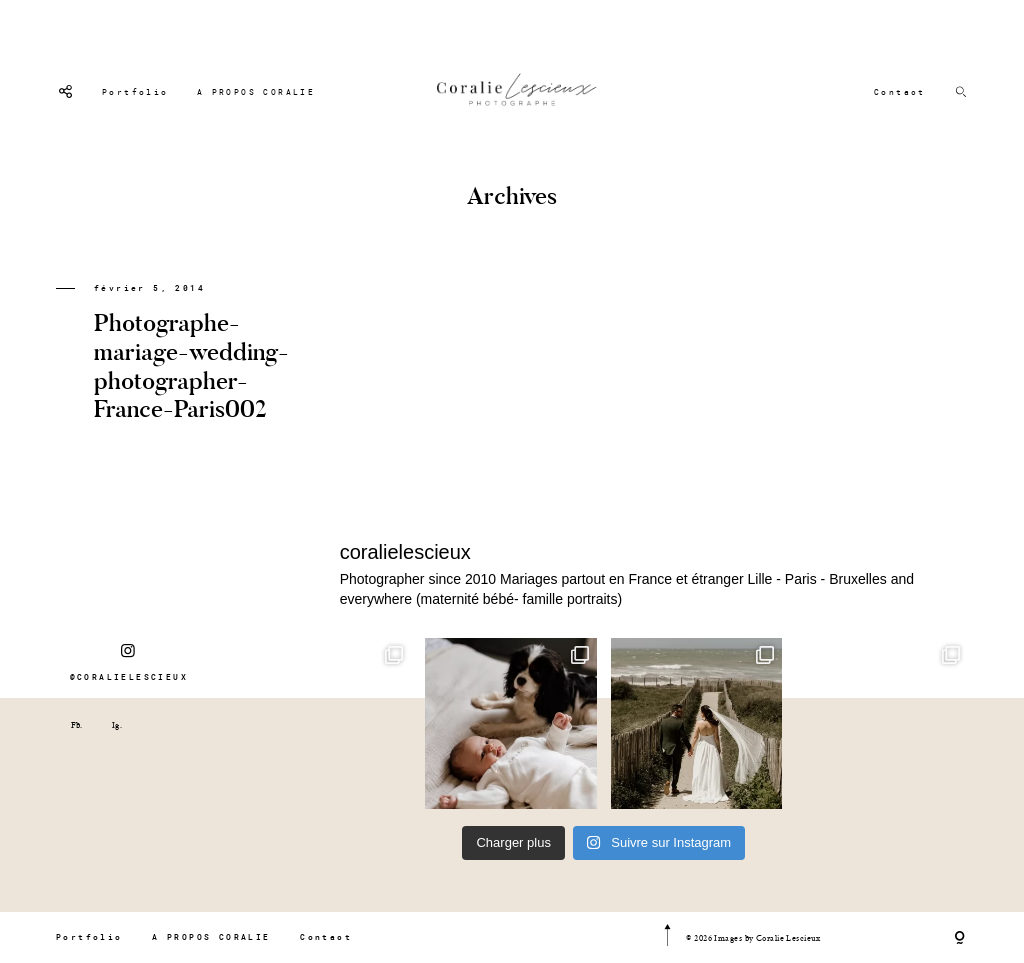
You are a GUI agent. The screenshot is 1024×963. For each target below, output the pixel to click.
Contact (900, 92)
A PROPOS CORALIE (256, 92)
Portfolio (135, 92)
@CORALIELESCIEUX (129, 662)
